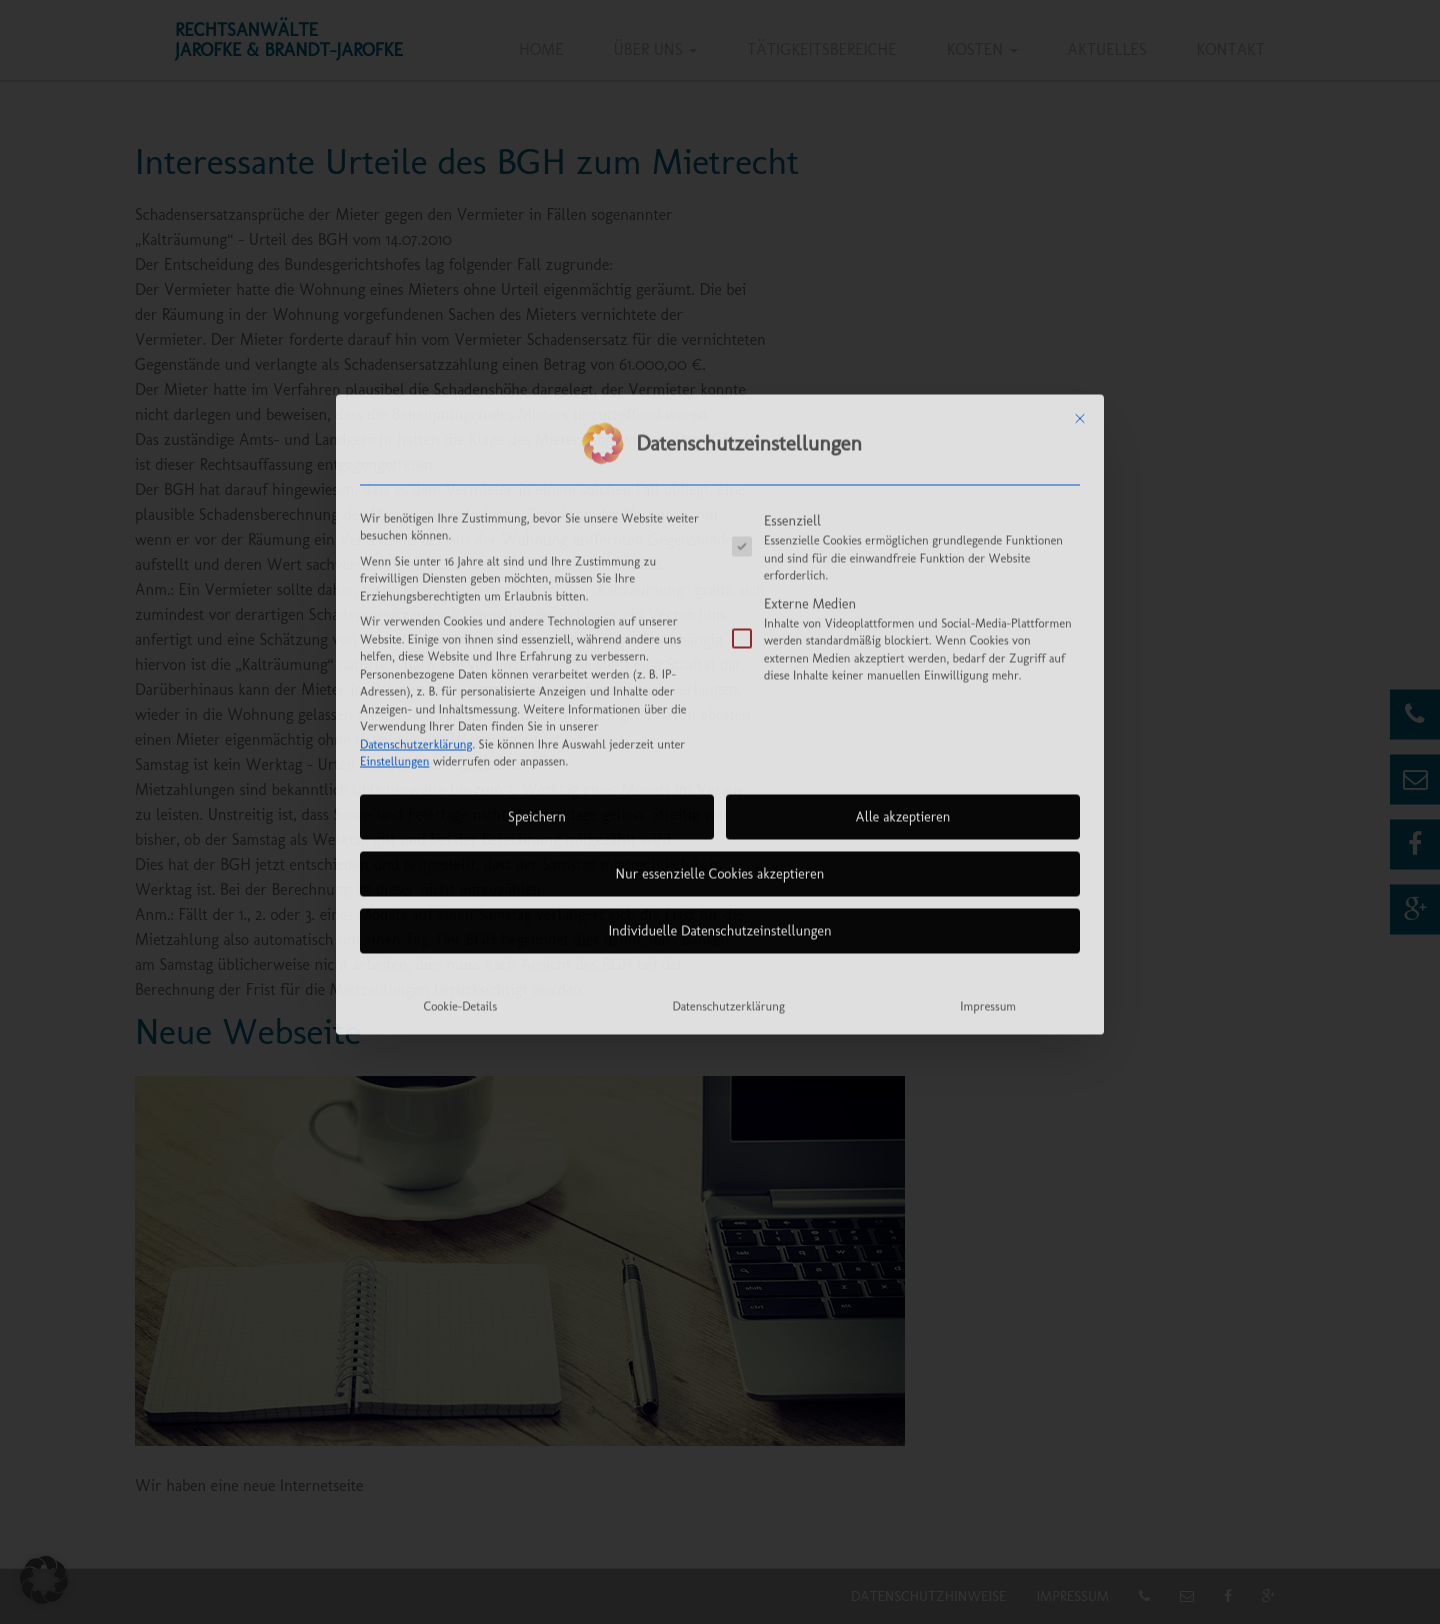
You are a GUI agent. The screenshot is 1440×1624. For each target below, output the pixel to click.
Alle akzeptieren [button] (903, 602)
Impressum (988, 791)
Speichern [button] (537, 602)
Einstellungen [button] (394, 547)
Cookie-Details (460, 791)
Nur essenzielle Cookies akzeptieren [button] (720, 659)
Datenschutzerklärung (416, 529)
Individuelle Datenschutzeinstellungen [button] (719, 716)
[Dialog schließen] (1080, 204)
